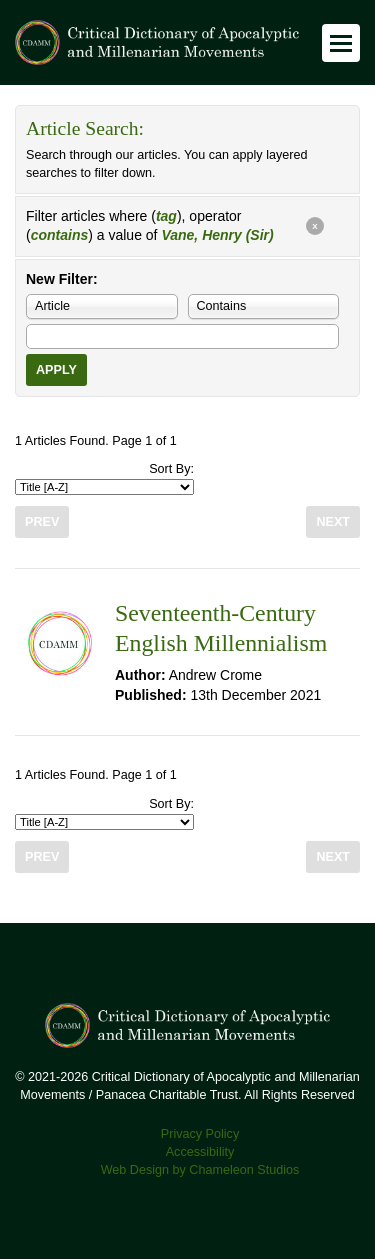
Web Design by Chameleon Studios (200, 1170)
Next (333, 522)
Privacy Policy (200, 1134)
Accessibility (200, 1152)
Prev (42, 522)
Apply (56, 370)
